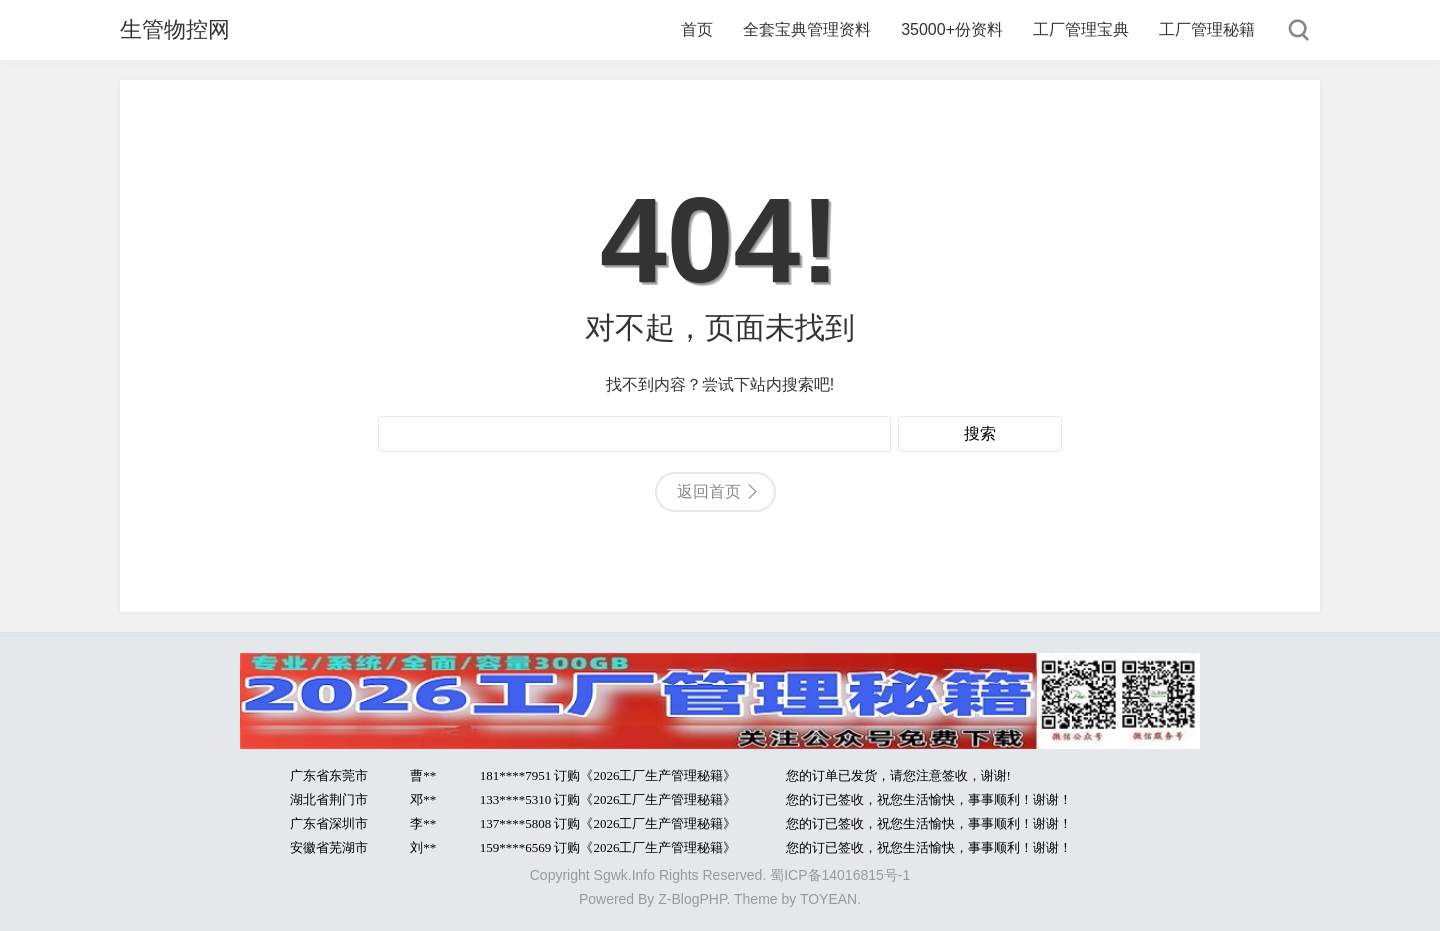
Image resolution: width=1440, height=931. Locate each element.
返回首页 (709, 491)
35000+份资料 (952, 29)
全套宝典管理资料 (807, 29)
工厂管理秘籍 (1207, 29)
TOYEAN (828, 899)
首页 (697, 29)
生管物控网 (175, 29)
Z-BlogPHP (692, 899)
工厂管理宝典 (1081, 29)
